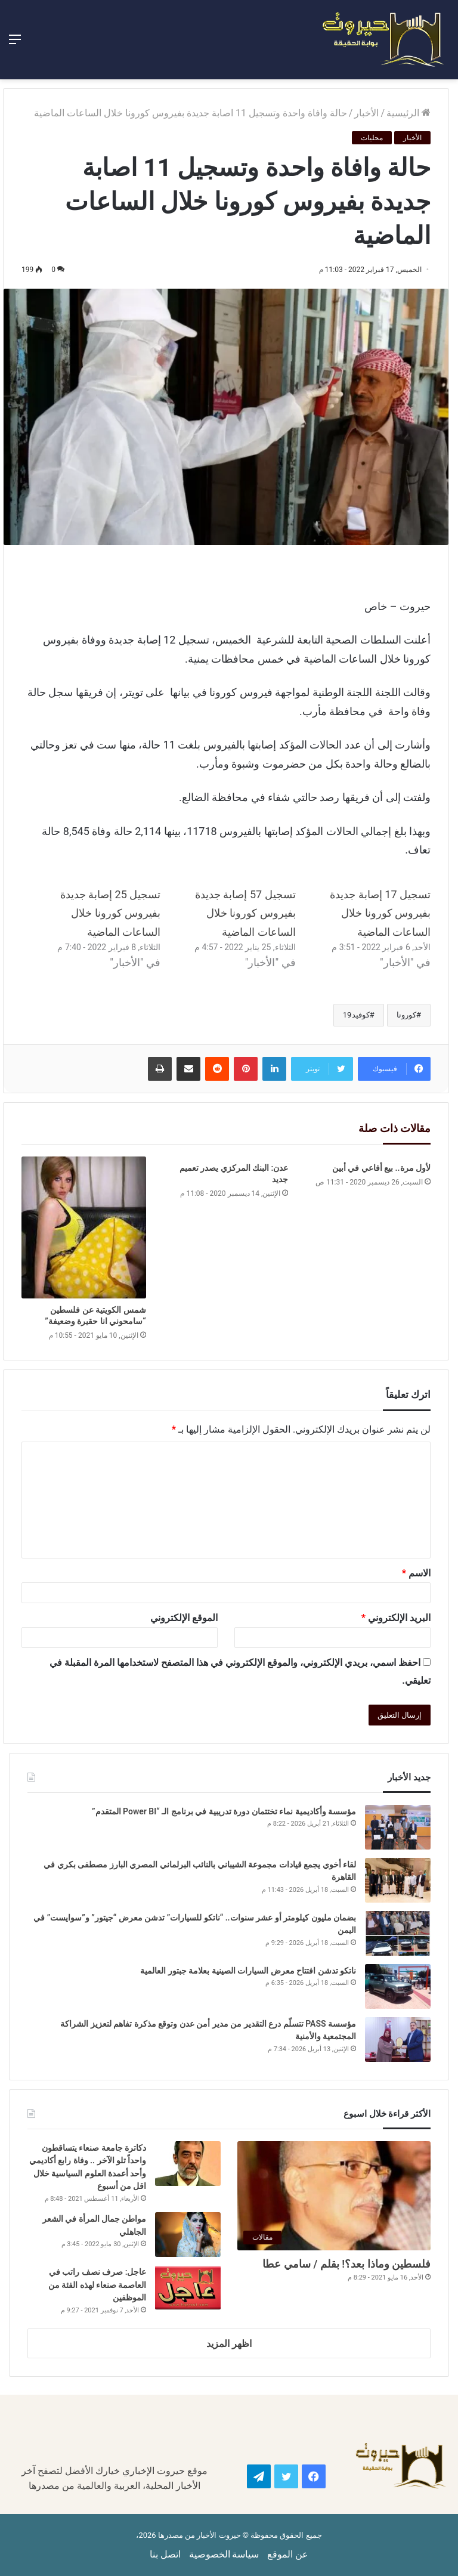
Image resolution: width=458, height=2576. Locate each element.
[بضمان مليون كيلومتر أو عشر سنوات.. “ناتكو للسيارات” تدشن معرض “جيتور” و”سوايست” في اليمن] (398, 1933)
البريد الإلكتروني (396, 1617)
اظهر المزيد (229, 2343)
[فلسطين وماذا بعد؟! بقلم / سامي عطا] (334, 2195)
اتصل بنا (165, 2554)
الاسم (416, 1573)
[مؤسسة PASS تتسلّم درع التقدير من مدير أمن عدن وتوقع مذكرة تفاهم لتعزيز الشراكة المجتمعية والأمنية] (398, 2039)
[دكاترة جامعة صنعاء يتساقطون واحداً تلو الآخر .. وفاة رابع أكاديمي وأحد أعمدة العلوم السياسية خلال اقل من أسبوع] (188, 2163)
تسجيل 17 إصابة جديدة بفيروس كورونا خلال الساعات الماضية (380, 913)
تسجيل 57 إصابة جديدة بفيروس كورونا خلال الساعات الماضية (245, 913)
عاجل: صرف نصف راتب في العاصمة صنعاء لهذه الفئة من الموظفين (97, 2284)
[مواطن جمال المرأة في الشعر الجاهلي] (188, 2234)
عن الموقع (287, 2554)
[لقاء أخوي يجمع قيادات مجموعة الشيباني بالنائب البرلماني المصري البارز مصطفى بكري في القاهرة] (398, 1880)
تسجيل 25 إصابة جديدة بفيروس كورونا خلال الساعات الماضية (110, 913)
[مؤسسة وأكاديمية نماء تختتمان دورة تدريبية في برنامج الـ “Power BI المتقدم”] (398, 1827)
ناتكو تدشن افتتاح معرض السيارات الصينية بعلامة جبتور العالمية (247, 1970)
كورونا (406, 1014)
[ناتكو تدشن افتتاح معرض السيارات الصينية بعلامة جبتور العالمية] (398, 1986)
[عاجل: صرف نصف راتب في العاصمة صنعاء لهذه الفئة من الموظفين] (188, 2287)
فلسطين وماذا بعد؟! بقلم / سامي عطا (346, 2264)
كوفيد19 (356, 1014)
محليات (372, 138)
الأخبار (366, 113)
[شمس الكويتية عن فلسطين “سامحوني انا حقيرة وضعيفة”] (83, 1227)
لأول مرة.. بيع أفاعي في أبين (381, 1168)
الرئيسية (408, 113)
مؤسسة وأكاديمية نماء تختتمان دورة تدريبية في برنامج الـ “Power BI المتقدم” (224, 1811)
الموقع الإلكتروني (184, 1617)
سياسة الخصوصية (224, 2554)
